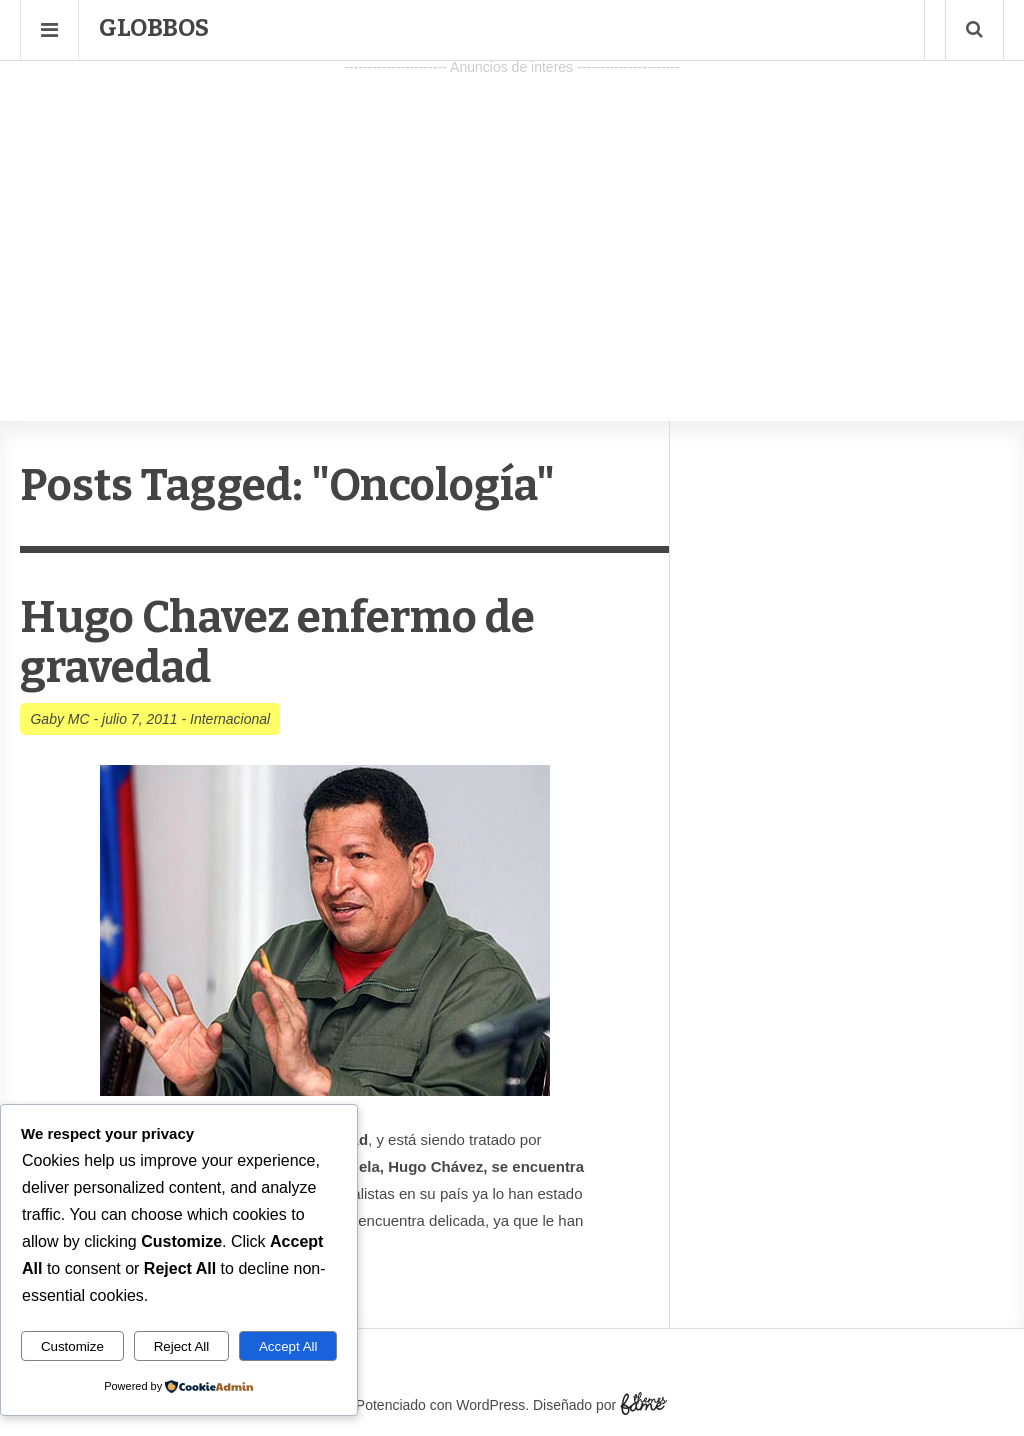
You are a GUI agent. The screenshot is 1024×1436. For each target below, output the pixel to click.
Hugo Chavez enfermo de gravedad (277, 642)
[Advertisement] (512, 221)
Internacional (230, 719)
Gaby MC (59, 719)
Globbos (154, 28)
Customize (72, 1346)
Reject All (182, 1346)
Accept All (288, 1346)
